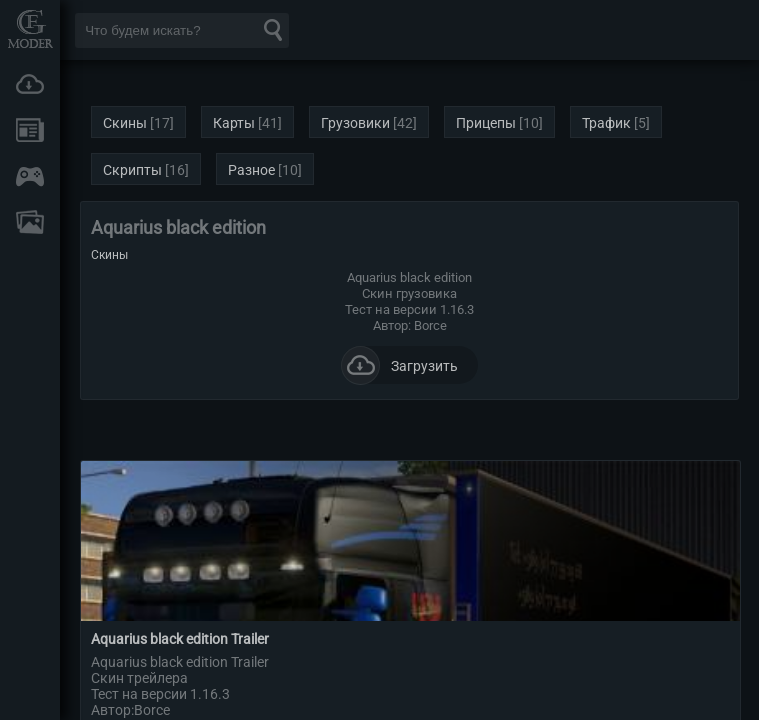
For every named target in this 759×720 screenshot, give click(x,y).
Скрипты (132, 170)
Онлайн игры (30, 176)
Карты (234, 123)
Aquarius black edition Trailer (180, 639)
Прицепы (486, 123)
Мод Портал (30, 28)
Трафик (606, 123)
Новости (30, 130)
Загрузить (399, 365)
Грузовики (355, 123)
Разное (251, 170)
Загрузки (30, 84)
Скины (125, 123)
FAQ (30, 222)
